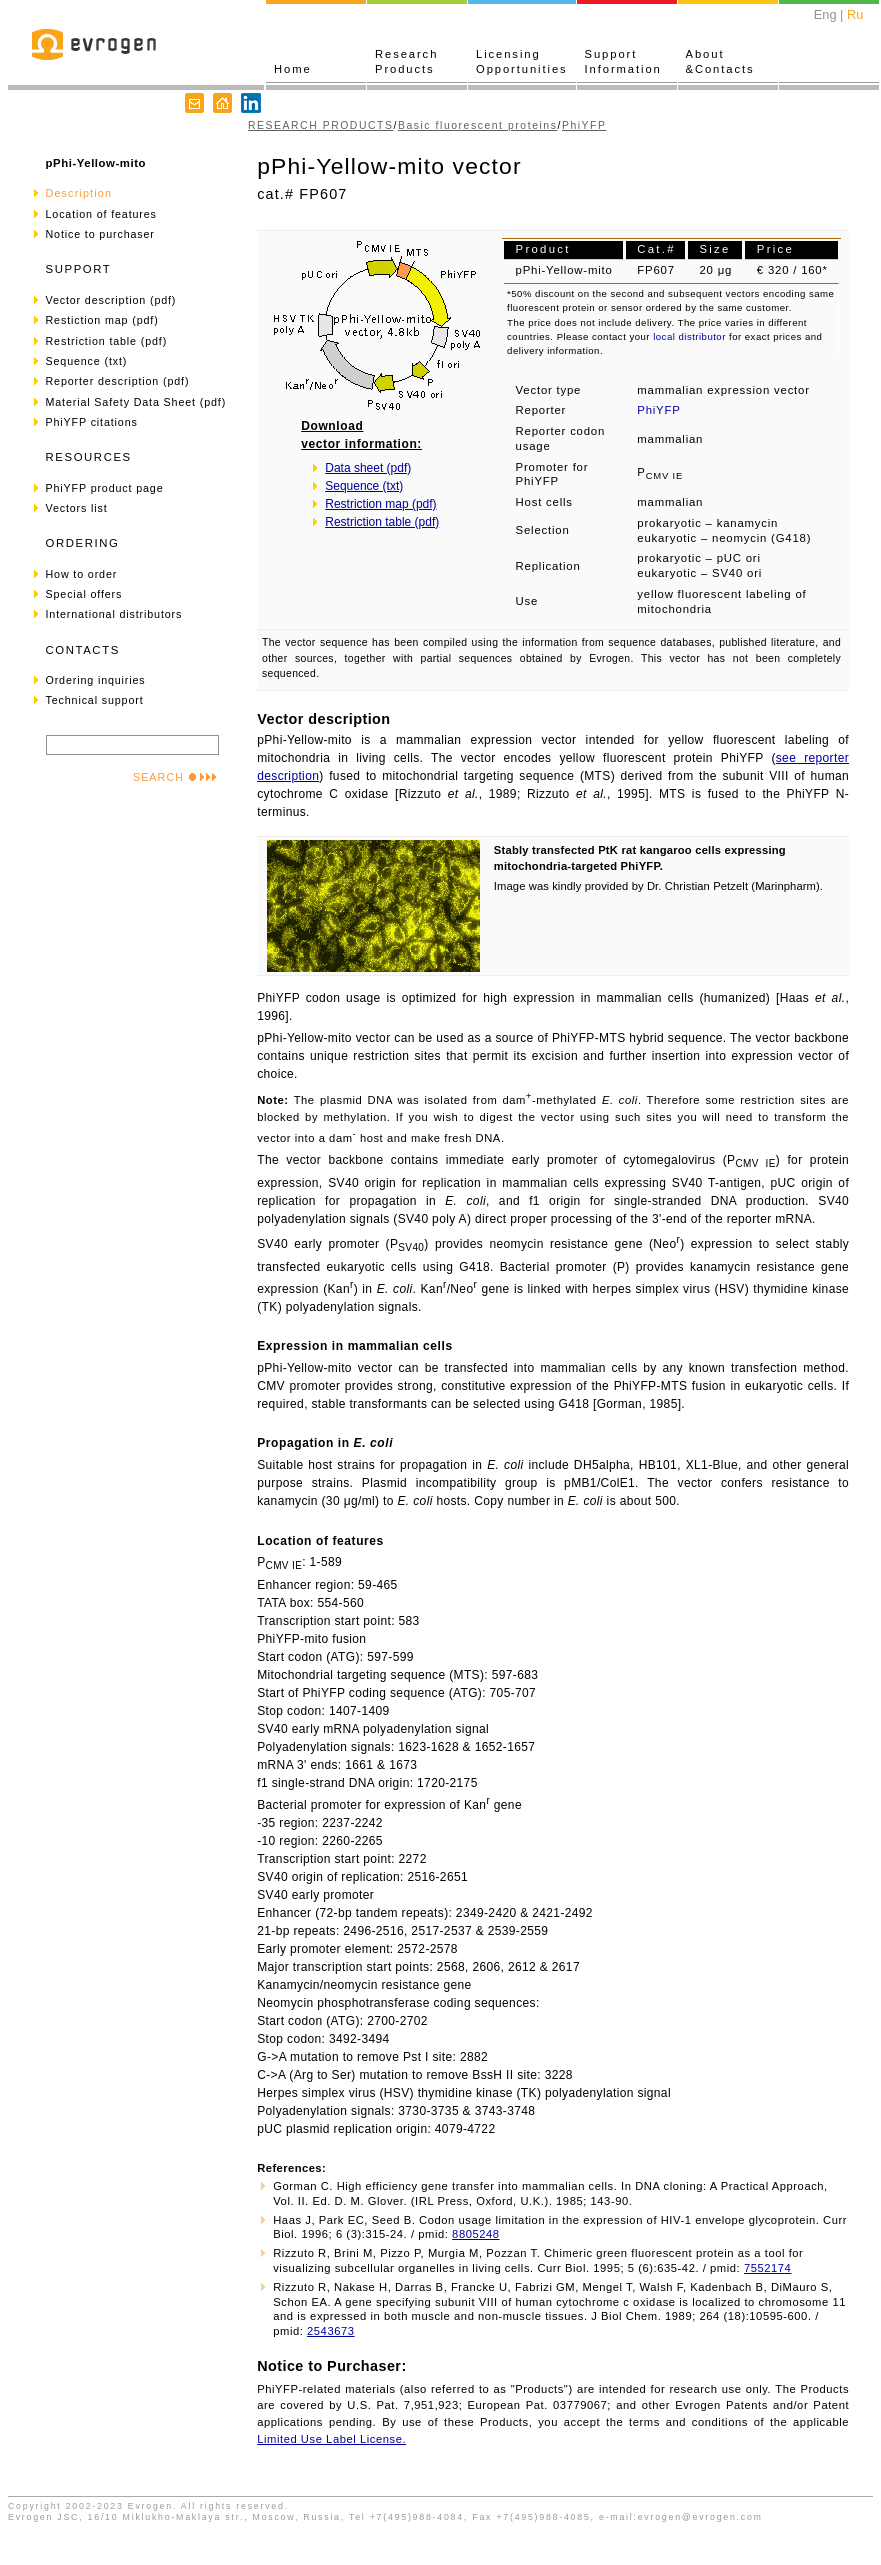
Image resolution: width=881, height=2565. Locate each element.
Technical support (95, 700)
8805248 (475, 2234)
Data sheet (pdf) (368, 468)
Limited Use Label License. (331, 2439)
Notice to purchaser (100, 234)
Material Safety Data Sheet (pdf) (136, 402)
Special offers (84, 594)
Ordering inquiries (96, 680)
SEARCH (175, 777)
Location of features (101, 214)
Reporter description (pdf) (118, 381)
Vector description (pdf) (111, 300)
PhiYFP (584, 125)
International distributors (114, 614)
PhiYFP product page (105, 488)
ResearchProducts (406, 61)
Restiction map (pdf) (102, 320)
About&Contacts (720, 61)
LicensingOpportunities (522, 61)
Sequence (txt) (87, 361)
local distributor (689, 336)
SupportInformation (623, 61)
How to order (82, 574)
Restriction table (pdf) (107, 341)
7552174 (767, 2268)
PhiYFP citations (92, 422)
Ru (855, 14)
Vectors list (77, 508)
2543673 (330, 2331)
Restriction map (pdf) (380, 504)
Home (293, 69)
